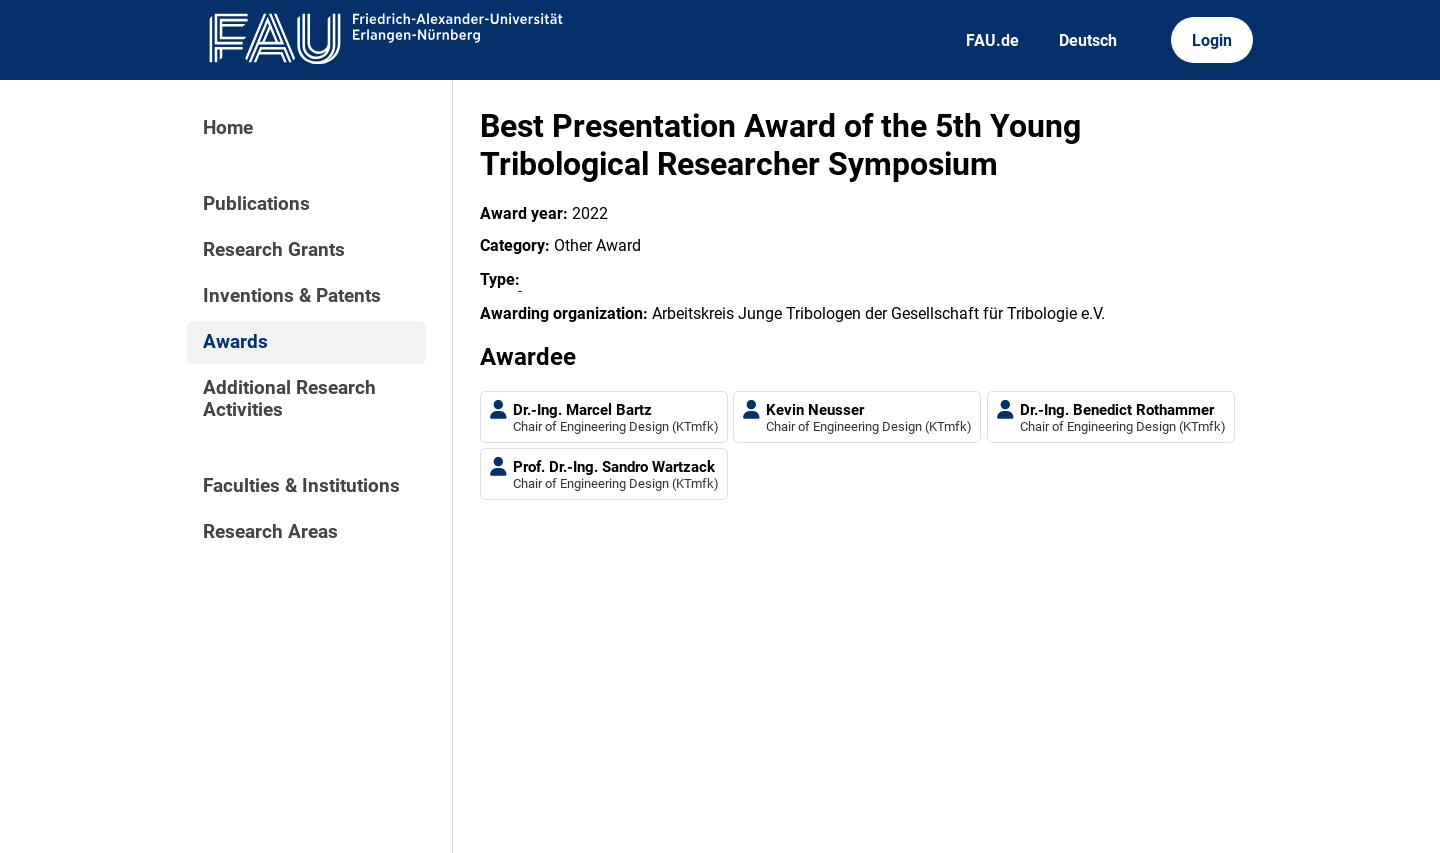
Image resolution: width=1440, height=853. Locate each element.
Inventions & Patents (292, 296)
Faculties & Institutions (301, 486)
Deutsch (1088, 40)
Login (1212, 40)
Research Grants (274, 250)
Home (228, 128)
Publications (256, 204)
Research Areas (270, 532)
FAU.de (992, 40)
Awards (235, 342)
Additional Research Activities (289, 399)
